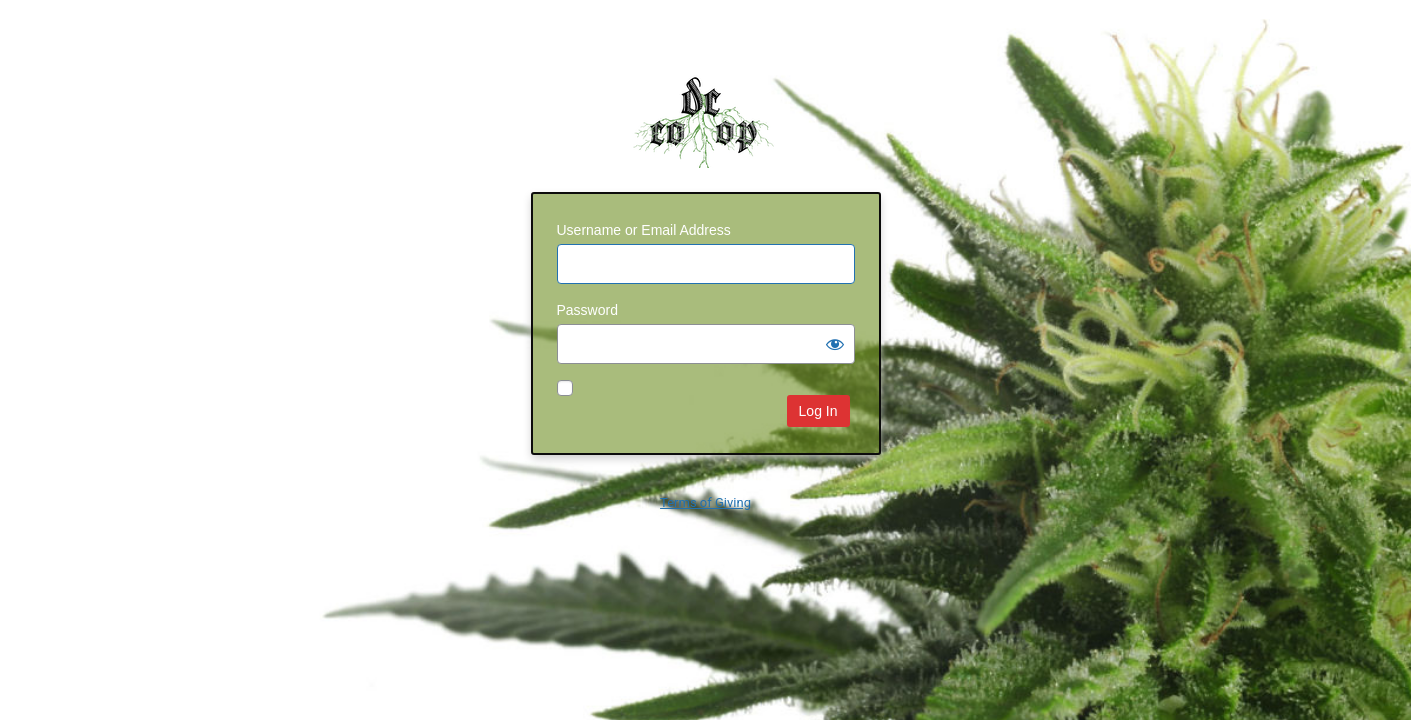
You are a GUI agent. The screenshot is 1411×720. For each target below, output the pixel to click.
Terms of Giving (705, 502)
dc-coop (706, 119)
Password (587, 310)
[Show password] (835, 344)
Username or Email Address (644, 230)
